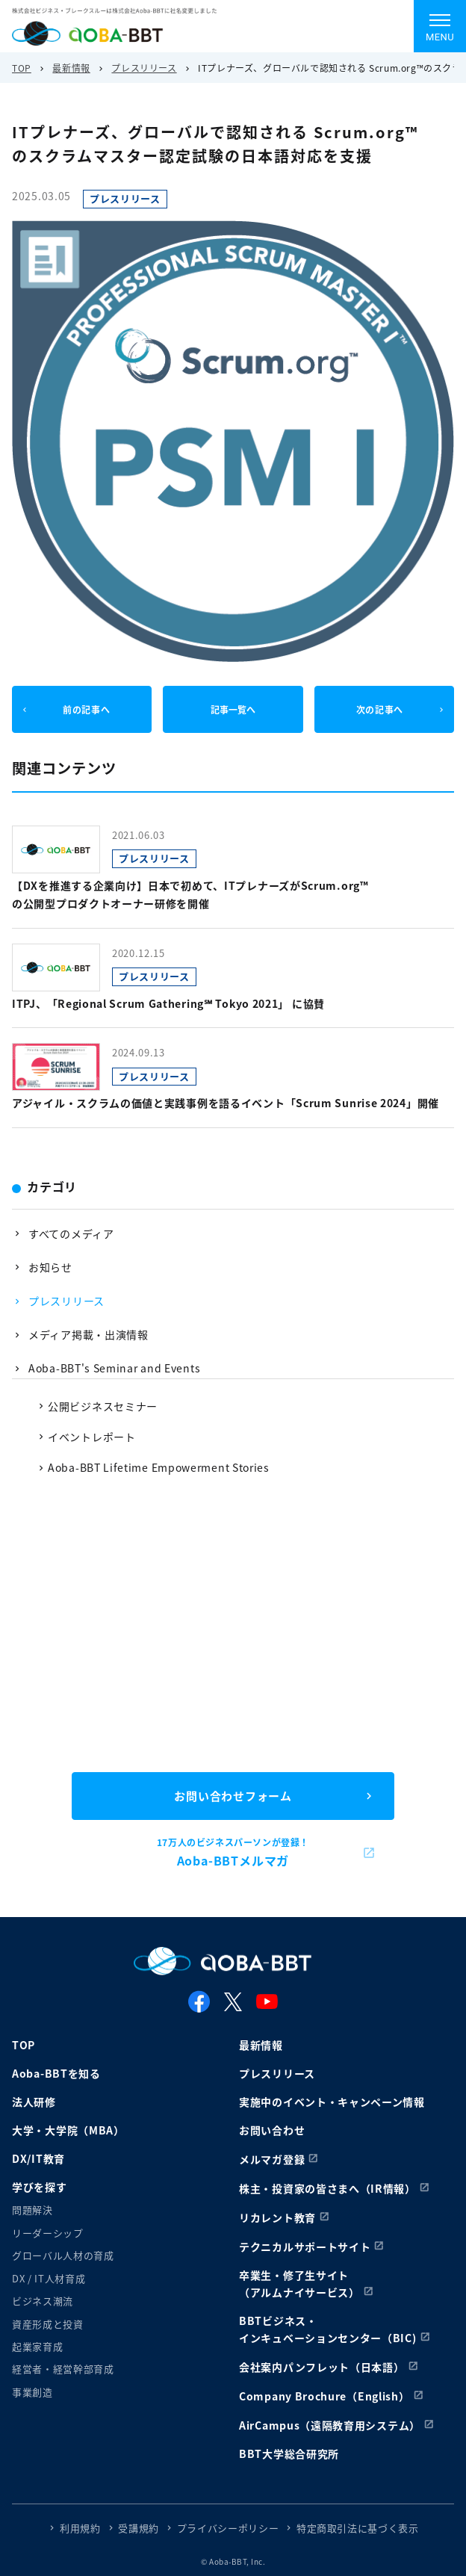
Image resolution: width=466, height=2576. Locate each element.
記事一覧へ (233, 709)
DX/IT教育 (38, 2158)
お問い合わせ (272, 2130)
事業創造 (32, 2392)
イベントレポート (92, 1436)
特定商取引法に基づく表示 (357, 2528)
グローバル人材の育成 (63, 2255)
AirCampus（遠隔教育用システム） (329, 2425)
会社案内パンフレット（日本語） (322, 2366)
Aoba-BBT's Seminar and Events (114, 1367)
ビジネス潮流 (42, 2301)
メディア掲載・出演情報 (88, 1334)
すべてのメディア (71, 1233)
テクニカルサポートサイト (304, 2246)
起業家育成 (37, 2346)
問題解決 (32, 2209)
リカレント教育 (277, 2217)
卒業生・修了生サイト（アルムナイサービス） (299, 2283)
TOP (21, 67)
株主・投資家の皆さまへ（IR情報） (327, 2188)
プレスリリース (143, 67)
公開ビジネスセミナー (103, 1406)
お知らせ (50, 1267)
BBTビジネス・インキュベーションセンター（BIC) (328, 2329)
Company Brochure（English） (324, 2395)
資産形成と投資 (48, 2324)
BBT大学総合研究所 (289, 2453)
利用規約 (80, 2528)
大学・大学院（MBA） (68, 2130)
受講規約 (138, 2528)
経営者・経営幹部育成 (63, 2369)
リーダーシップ (48, 2233)
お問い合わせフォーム (233, 1795)
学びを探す (39, 2186)
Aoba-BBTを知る (56, 2073)
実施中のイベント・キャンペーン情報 (332, 2101)
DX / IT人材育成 (48, 2278)
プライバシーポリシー (228, 2528)
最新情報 (71, 67)
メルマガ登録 (272, 2159)
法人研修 (34, 2101)
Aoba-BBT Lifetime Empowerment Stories (159, 1467)
